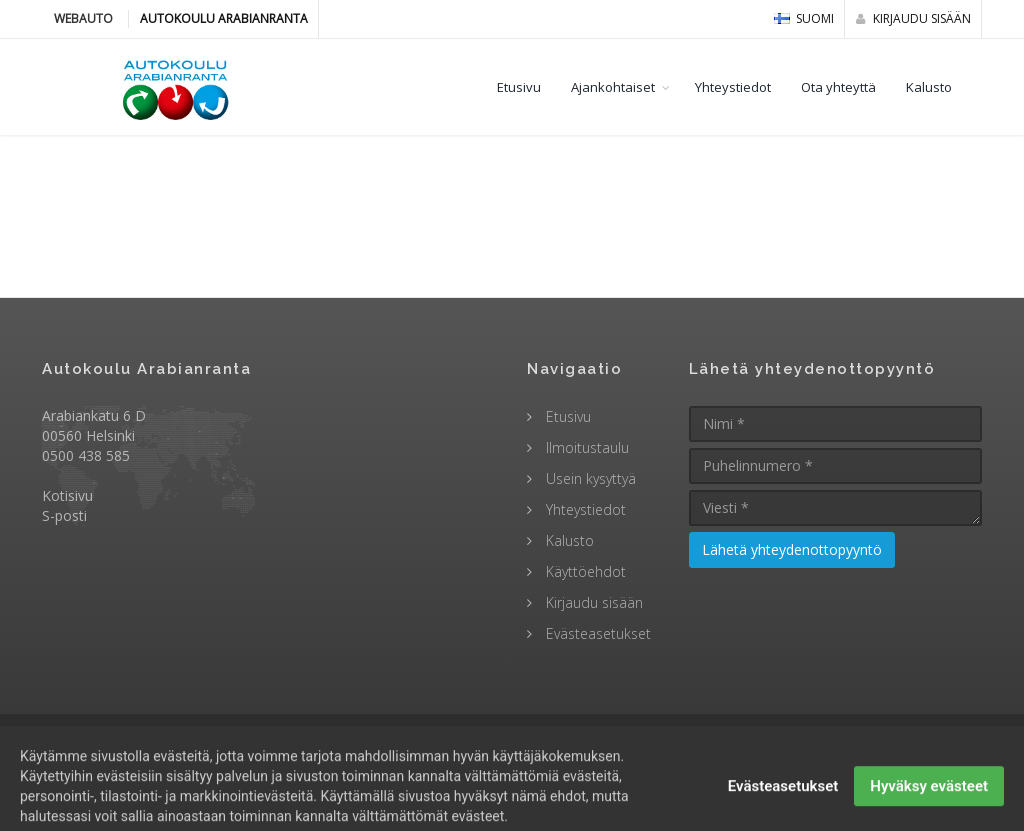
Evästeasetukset (596, 633)
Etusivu (519, 87)
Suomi (804, 18)
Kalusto (929, 87)
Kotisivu (67, 495)
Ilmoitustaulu (585, 447)
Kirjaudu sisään (913, 18)
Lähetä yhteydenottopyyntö (792, 549)
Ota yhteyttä (838, 87)
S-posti (64, 515)
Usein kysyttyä (589, 478)
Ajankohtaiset (613, 87)
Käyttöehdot (584, 571)
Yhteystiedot (733, 87)
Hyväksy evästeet (929, 806)
